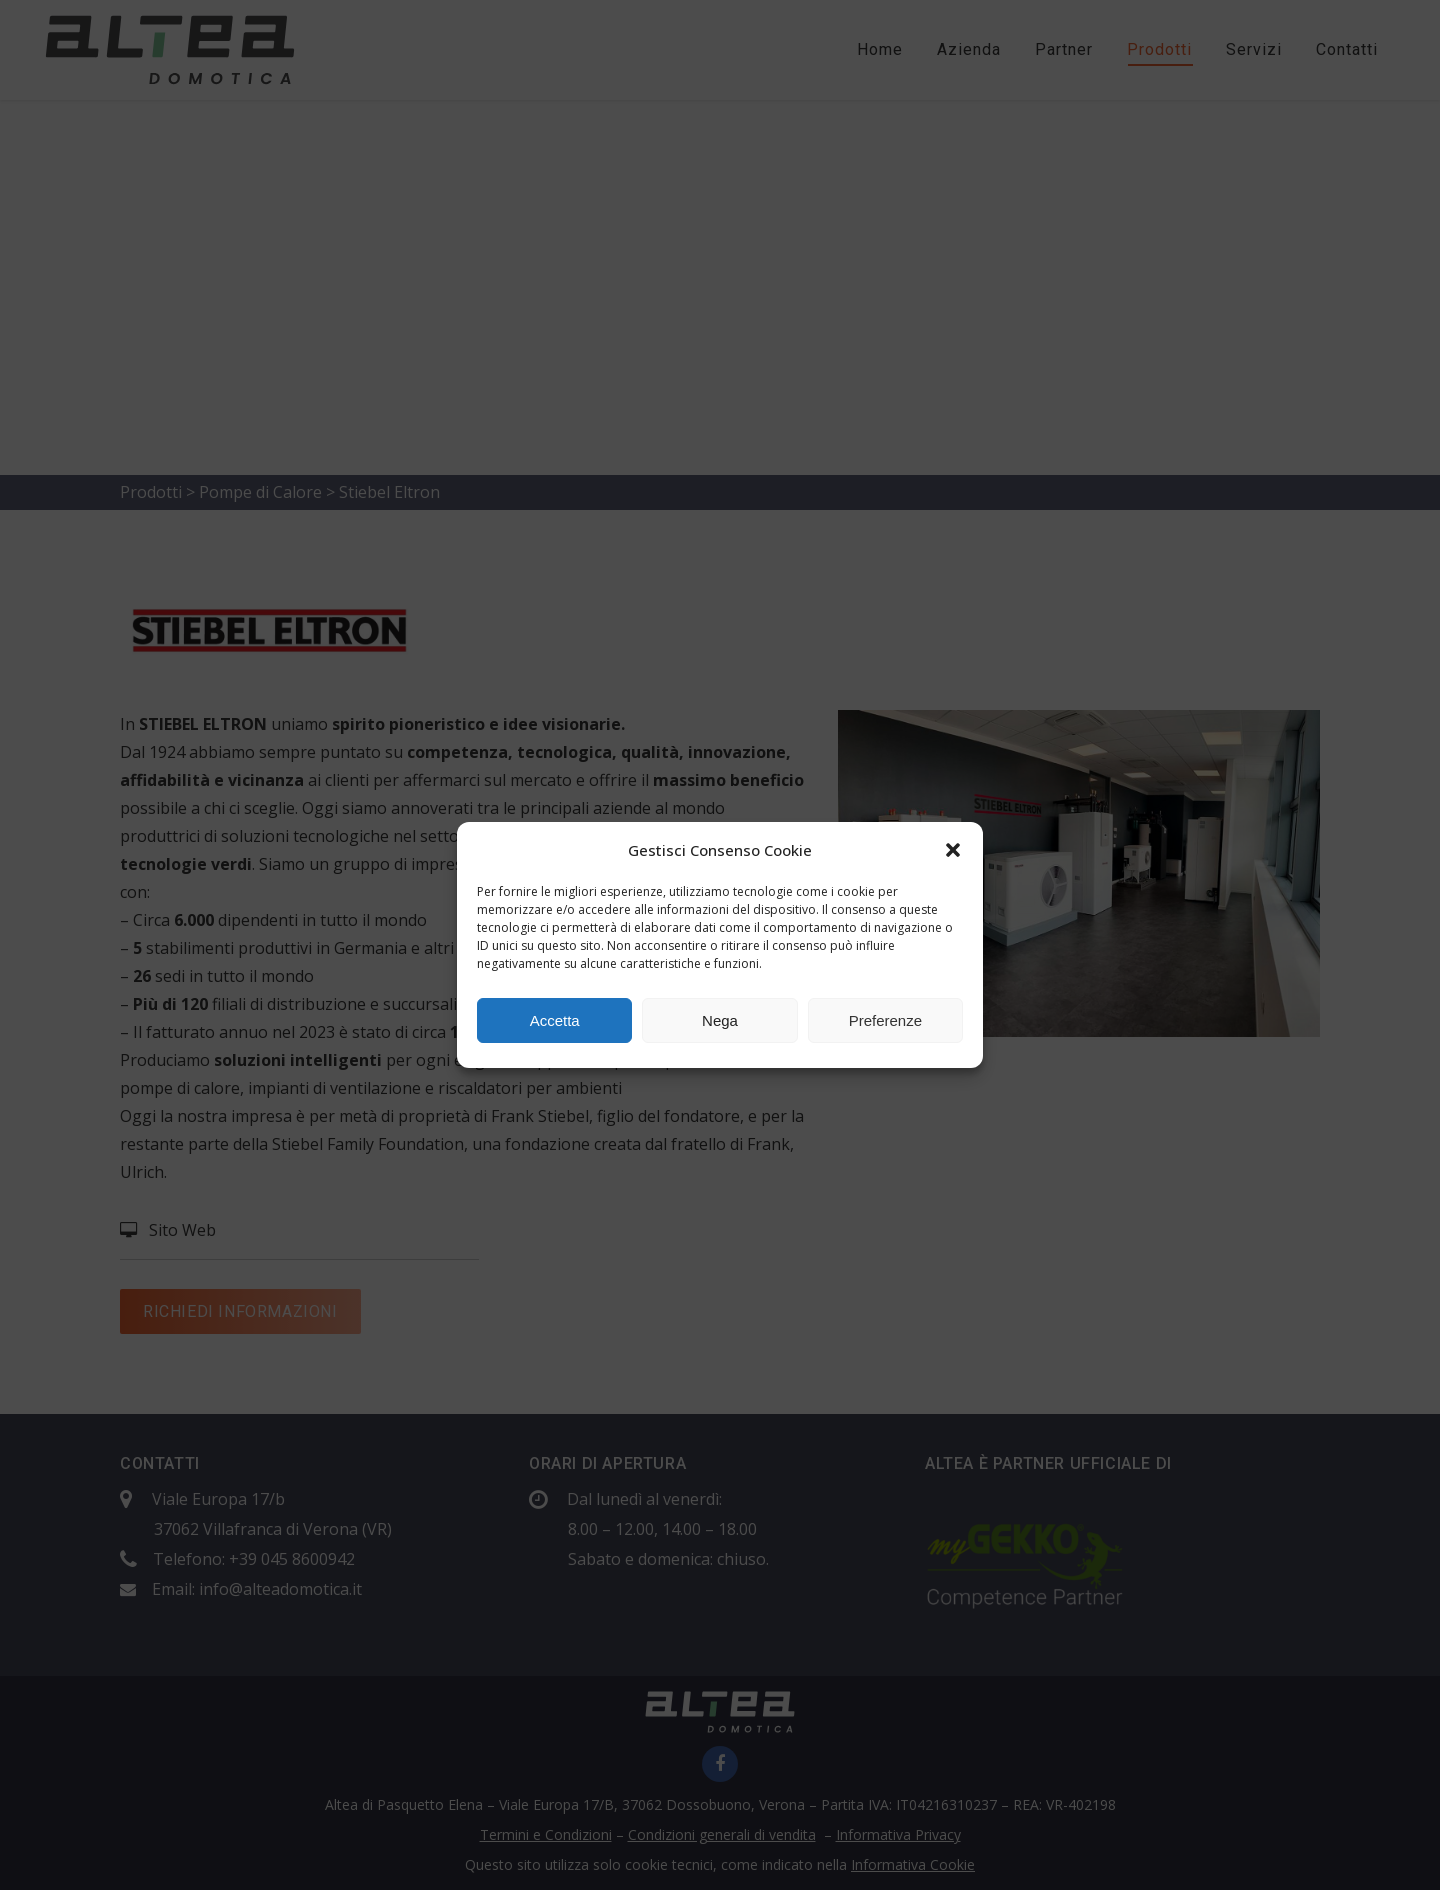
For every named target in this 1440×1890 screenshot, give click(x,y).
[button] (953, 850)
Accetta (555, 1020)
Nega (720, 1020)
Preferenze (885, 1020)
